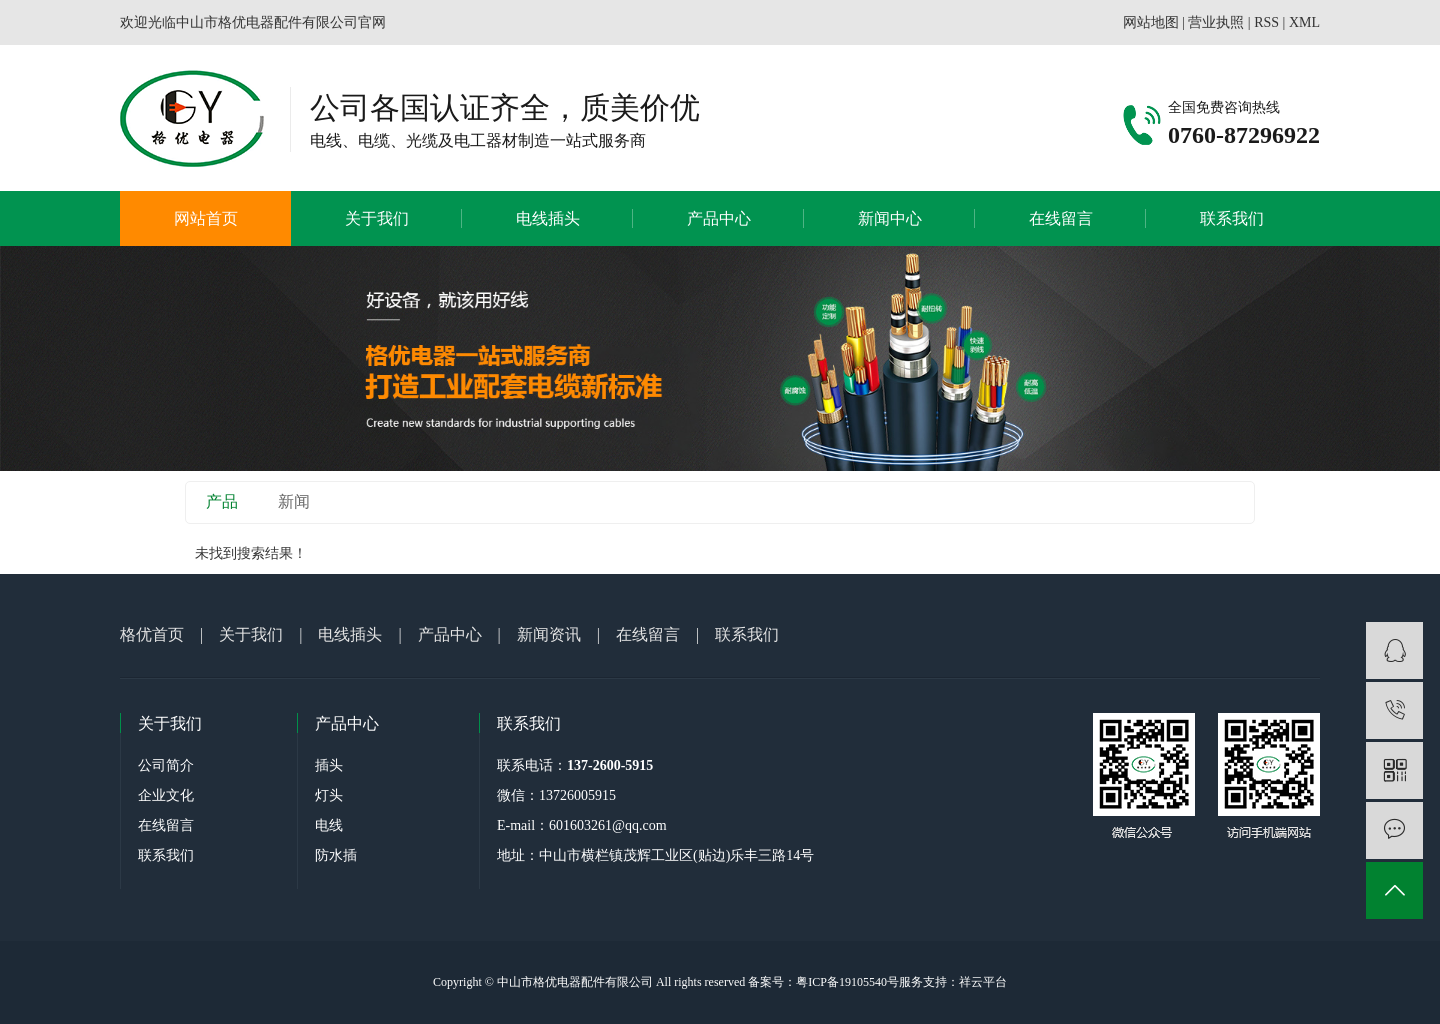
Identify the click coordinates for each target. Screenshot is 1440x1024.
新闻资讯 (549, 634)
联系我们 (1232, 218)
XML (1304, 22)
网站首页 (206, 218)
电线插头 (548, 218)
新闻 (294, 501)
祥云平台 (983, 982)
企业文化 (166, 795)
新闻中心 (890, 218)
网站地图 (1151, 22)
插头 (329, 765)
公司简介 (166, 765)
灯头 (329, 795)
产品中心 (719, 218)
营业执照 (1216, 22)
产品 (222, 501)
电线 (329, 825)
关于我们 (377, 218)
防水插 (336, 855)
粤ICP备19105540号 (847, 982)
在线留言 (1061, 218)
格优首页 (152, 634)
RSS (1266, 22)
